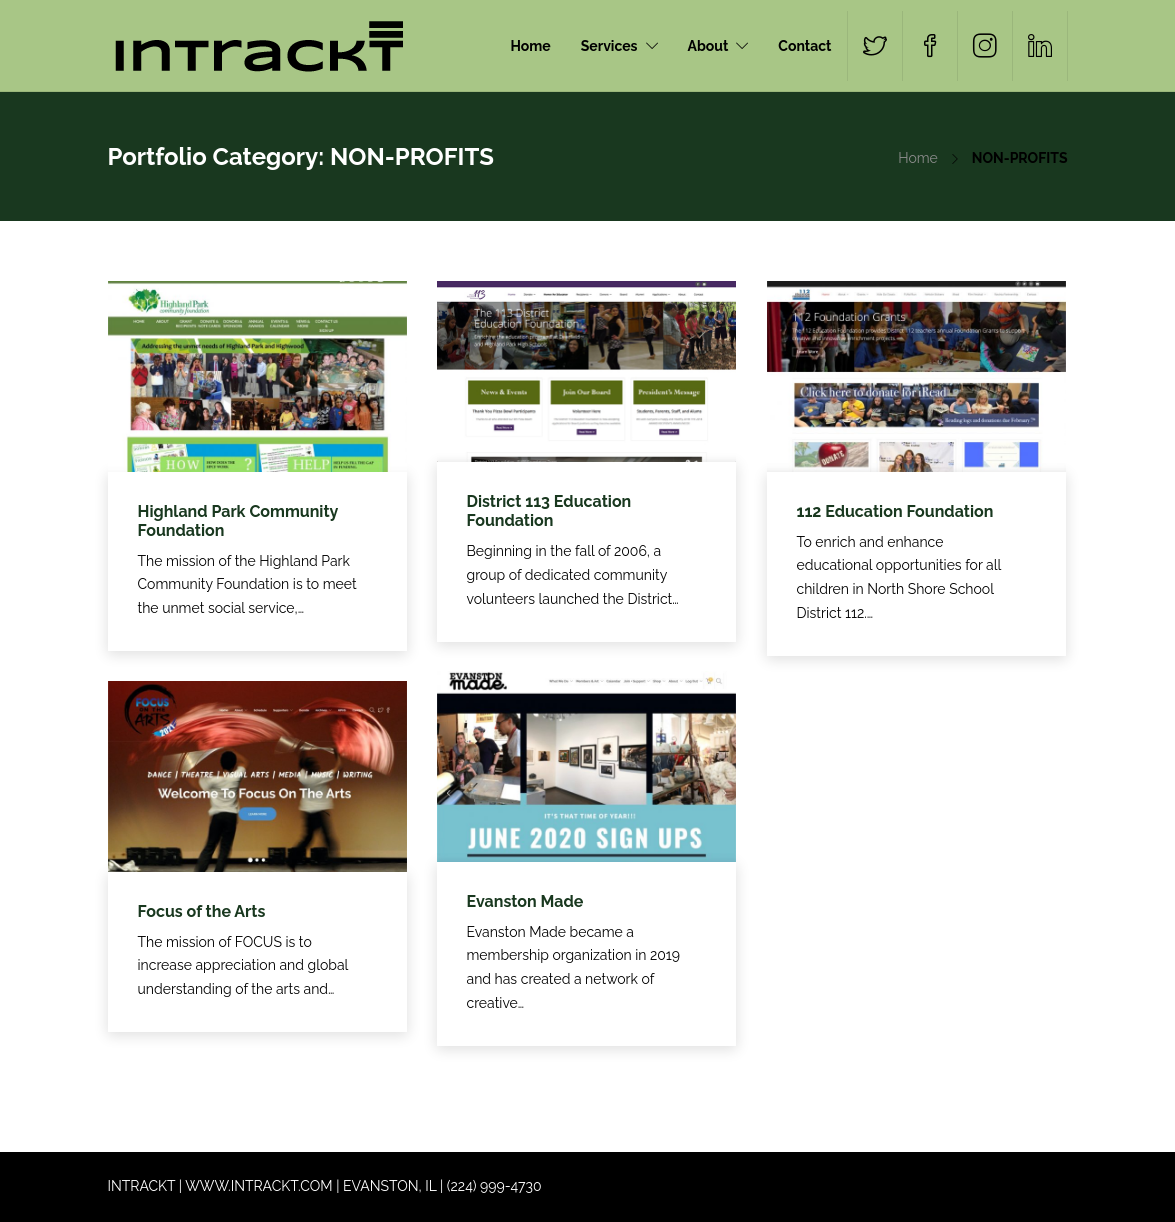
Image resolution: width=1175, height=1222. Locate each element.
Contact (804, 46)
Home (531, 46)
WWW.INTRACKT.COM (258, 1186)
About (708, 46)
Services (609, 46)
